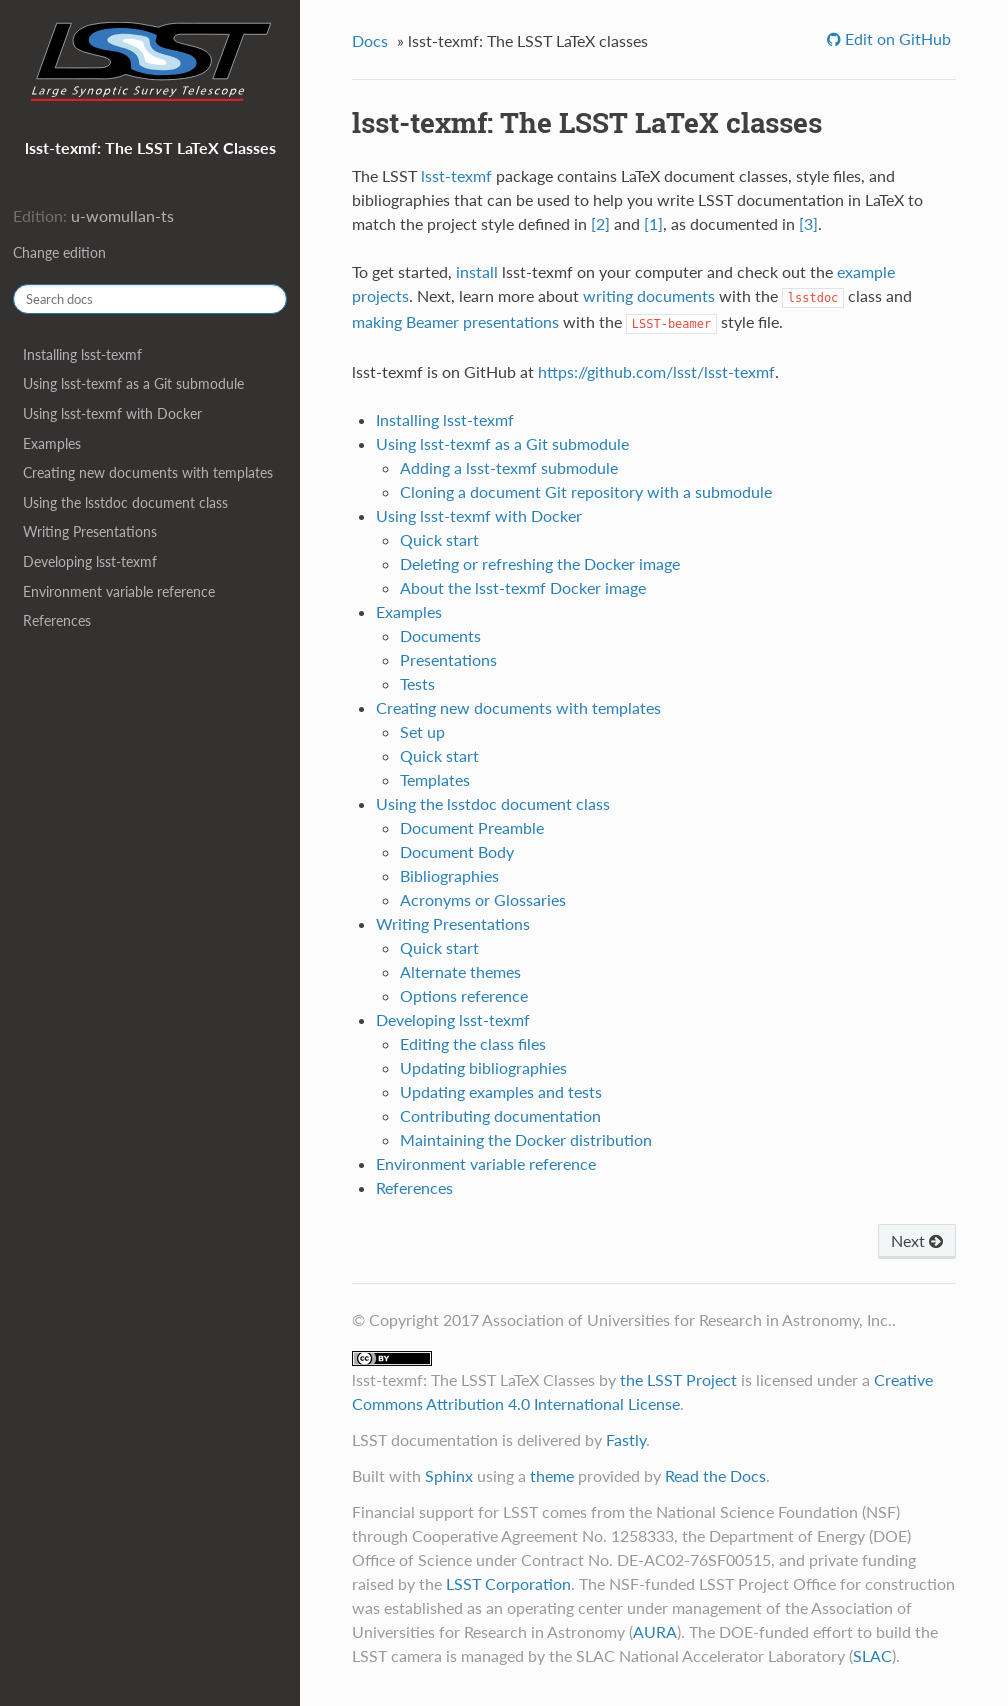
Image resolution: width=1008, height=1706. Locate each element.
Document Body (457, 851)
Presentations (448, 659)
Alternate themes (460, 971)
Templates (435, 779)
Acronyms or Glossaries (483, 899)
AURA (655, 1631)
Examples (52, 443)
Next (917, 1240)
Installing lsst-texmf (82, 354)
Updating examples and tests (501, 1091)
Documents (440, 635)
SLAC (872, 1655)
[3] (808, 223)
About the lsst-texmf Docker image (523, 587)
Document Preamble (472, 827)
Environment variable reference (119, 591)
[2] (600, 223)
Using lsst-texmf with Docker (112, 413)
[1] (653, 223)
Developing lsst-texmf (90, 561)
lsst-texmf (456, 175)
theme (552, 1475)
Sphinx (449, 1475)
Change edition (59, 252)
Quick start (439, 539)
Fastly (626, 1439)
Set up (422, 731)
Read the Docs (715, 1475)
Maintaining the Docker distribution (526, 1139)
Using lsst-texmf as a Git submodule (133, 383)
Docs (370, 40)
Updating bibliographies (483, 1067)
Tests (417, 683)
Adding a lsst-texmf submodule (509, 467)
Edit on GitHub (896, 38)
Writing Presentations (90, 531)
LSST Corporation (508, 1583)
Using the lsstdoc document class (125, 502)
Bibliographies (449, 875)
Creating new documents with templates (148, 472)
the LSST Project (678, 1379)
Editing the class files (473, 1043)
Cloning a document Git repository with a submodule (586, 491)
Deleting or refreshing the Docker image (540, 563)
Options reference (464, 995)
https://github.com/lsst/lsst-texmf (656, 371)
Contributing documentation (500, 1115)
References (57, 620)
